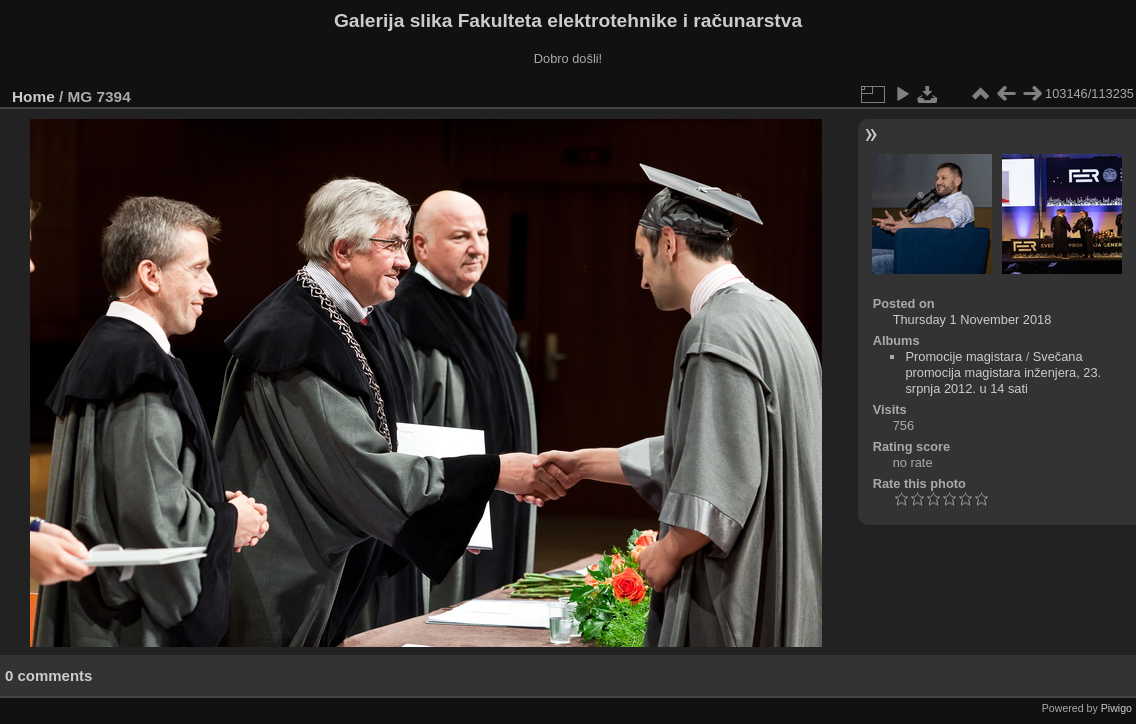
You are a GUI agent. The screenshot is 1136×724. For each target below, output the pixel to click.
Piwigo (1116, 708)
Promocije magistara (963, 356)
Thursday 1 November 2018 (972, 319)
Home (33, 96)
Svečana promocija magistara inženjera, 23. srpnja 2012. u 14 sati (1003, 372)
